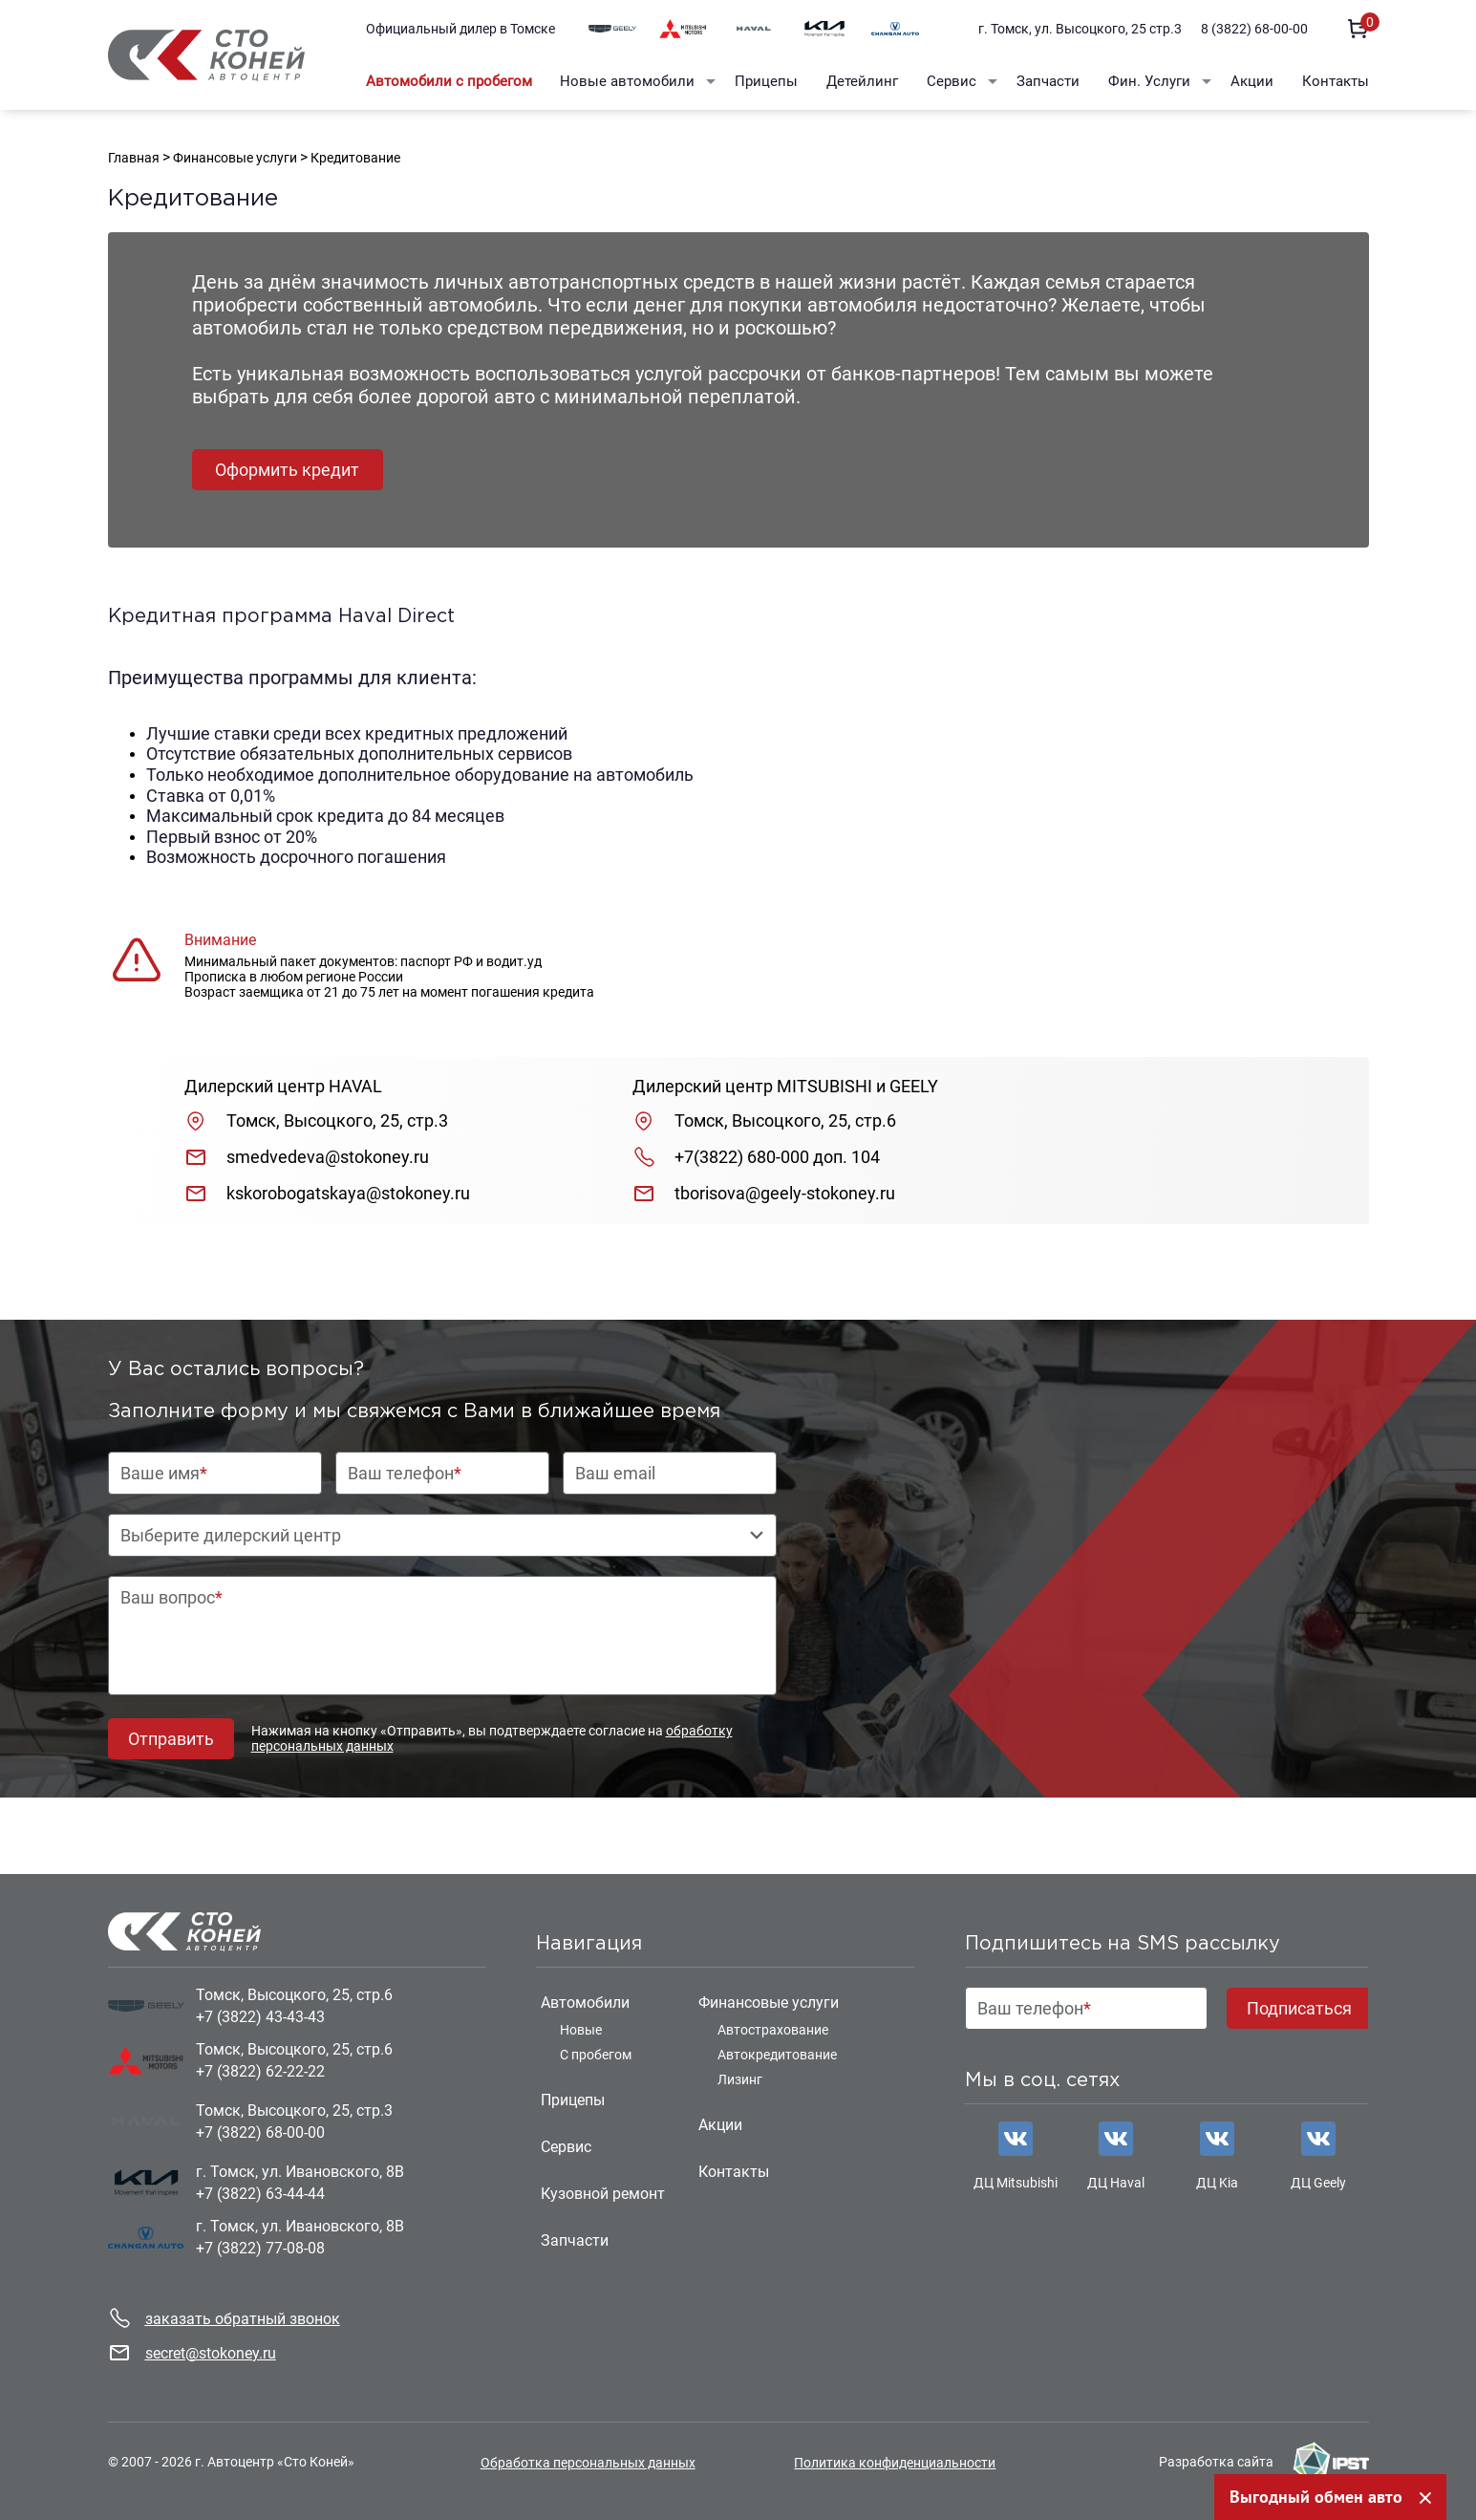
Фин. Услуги (1149, 81)
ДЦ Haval (1115, 2182)
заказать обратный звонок (242, 2319)
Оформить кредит (287, 470)
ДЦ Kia (1217, 2182)
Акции (1251, 81)
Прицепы (766, 81)
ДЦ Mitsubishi (1015, 2182)
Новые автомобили (627, 81)
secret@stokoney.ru (210, 2353)
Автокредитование (777, 2054)
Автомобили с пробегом (449, 81)
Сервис (951, 81)
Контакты (1335, 81)
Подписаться (1299, 2008)
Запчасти (1048, 81)
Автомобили (585, 2002)
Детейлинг (862, 81)
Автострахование (772, 2029)
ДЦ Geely (1318, 2182)
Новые (581, 2029)
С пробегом (595, 2054)
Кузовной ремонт (603, 2194)
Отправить (171, 1739)
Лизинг (739, 2079)
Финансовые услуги (768, 2002)
